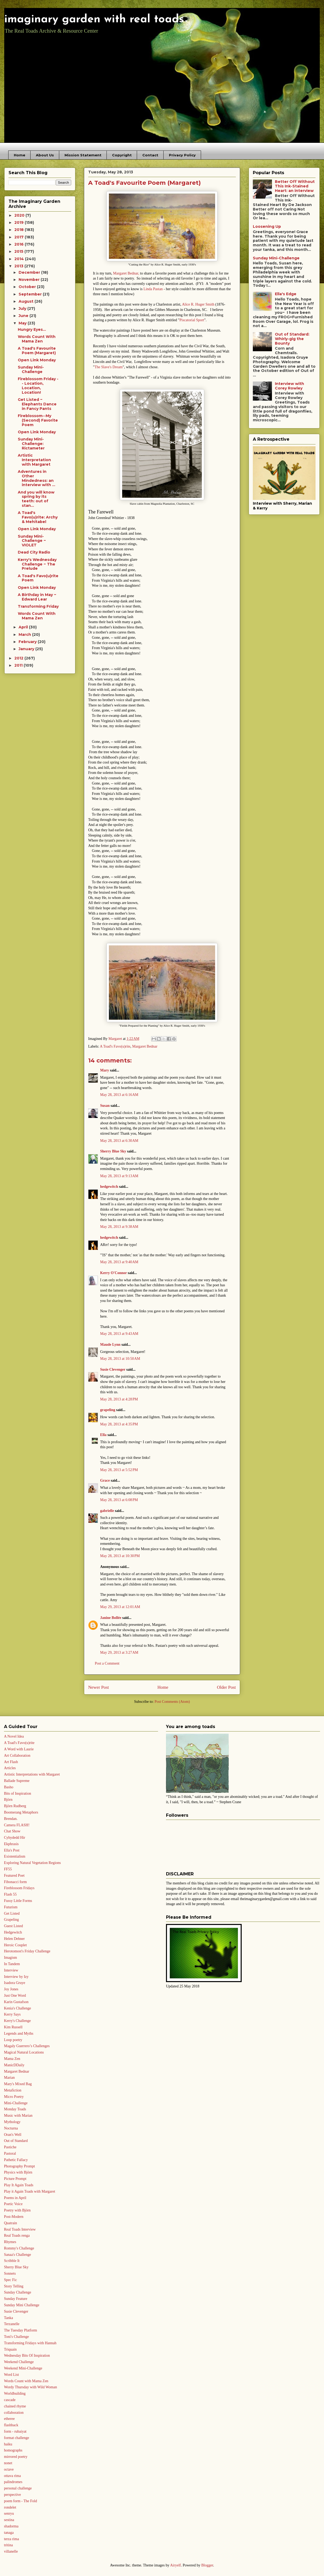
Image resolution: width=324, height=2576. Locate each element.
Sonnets (10, 2273)
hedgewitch (109, 1187)
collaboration (14, 2413)
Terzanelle (11, 2324)
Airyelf (175, 2565)
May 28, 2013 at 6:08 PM (119, 1500)
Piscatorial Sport (192, 320)
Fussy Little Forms (18, 1901)
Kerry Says (12, 2014)
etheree (9, 2419)
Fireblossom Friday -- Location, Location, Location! (38, 385)
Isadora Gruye (14, 1983)
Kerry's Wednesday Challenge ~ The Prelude (37, 564)
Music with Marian (18, 2116)
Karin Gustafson (16, 2002)
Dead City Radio (34, 552)
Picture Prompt (15, 2179)
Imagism (10, 1958)
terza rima (11, 2539)
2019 (19, 222)
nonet (8, 2463)
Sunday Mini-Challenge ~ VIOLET (32, 541)
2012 (19, 658)
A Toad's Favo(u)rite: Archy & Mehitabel (38, 517)
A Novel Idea (14, 1736)
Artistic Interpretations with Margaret (32, 1774)
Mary (104, 1070)
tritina (8, 2545)
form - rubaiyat (15, 2431)
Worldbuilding (14, 2393)
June (24, 315)
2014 (19, 258)
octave (9, 2469)
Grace (105, 1480)
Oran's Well (12, 2135)
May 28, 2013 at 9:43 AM (119, 1334)
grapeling (107, 1410)
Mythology (12, 2122)
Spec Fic (10, 2280)
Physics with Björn (18, 2172)
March (25, 634)
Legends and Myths (18, 2033)
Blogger (207, 2565)
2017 (19, 237)
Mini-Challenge (16, 2103)
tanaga (9, 2533)
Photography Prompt (19, 2166)
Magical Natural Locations (24, 2052)
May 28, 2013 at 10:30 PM (120, 1556)
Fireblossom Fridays (19, 1888)
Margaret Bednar (144, 1046)
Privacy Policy (182, 155)
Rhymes (10, 2242)
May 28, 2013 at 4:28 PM (119, 1399)
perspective (12, 2495)
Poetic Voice (13, 2204)
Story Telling (13, 2286)
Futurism (11, 1907)
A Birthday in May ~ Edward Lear (37, 597)
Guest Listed (13, 1926)
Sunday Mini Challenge (21, 2305)
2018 (19, 229)
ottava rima (12, 2476)
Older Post (226, 1687)
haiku (8, 2444)
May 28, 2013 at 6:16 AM (119, 1095)
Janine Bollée (110, 1618)
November (30, 279)
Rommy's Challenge (19, 2248)
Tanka (8, 2318)
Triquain (10, 2349)
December (30, 272)
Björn (8, 1800)
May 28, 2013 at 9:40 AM (119, 1262)
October (28, 286)
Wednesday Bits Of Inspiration (27, 2356)
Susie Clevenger (112, 1369)
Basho (8, 1787)
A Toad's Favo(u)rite (115, 1046)
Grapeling (11, 1920)
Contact (150, 155)
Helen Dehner (14, 1939)
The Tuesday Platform (20, 2330)
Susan (105, 1106)
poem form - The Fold (20, 2501)
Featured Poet (14, 1876)
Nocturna (11, 2128)
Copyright (122, 155)
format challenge (16, 2438)
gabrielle (107, 1511)
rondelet (10, 2507)
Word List (11, 2375)
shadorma (11, 2526)
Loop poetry (13, 2040)
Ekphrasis (11, 1844)
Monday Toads (15, 2109)
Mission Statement (83, 155)
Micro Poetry (14, 2097)
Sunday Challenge (17, 2292)
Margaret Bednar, (125, 273)
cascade (10, 2400)
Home (19, 155)
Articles (10, 1768)
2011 (19, 665)
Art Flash (11, 1762)
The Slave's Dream (109, 367)
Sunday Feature (15, 2299)
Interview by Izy (16, 1977)
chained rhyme (15, 2406)
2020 (19, 215)
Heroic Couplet (15, 1945)
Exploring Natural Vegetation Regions (32, 1863)
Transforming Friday (38, 606)
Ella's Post (11, 1850)
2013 (19, 266)
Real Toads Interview (20, 2229)
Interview (11, 1970)
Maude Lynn (110, 1345)
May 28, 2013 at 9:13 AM (119, 1176)
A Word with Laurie (19, 1749)
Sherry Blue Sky (113, 1151)
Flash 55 (10, 1894)
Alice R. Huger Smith (198, 304)
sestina (9, 2520)
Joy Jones (11, 1989)
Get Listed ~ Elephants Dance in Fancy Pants (37, 404)
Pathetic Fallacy (16, 2160)
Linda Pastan (153, 289)
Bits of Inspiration (17, 1793)
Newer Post (98, 1687)
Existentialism (14, 1856)
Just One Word (15, 1996)
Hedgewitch (13, 1932)
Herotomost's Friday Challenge (27, 1951)
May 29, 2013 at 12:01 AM (120, 1607)
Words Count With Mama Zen (37, 339)
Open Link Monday (37, 360)
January (27, 648)
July (23, 308)
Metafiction (12, 2090)
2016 (19, 244)
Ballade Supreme (16, 1781)
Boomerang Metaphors (21, 1812)
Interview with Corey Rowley (289, 386)
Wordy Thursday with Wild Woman (30, 2387)
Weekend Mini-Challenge (23, 2368)
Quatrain (10, 2223)
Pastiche (10, 2147)
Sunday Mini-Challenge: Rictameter (31, 444)
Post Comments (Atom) (172, 1702)
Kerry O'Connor (113, 1273)
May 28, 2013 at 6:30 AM (119, 1141)
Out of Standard (16, 2141)
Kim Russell (13, 2027)
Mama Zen (12, 2059)
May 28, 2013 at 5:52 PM (119, 1470)
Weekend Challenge (19, 2362)
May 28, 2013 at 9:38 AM (119, 1227)
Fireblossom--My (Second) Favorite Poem (38, 420)
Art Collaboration (17, 1756)
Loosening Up (267, 226)
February (28, 641)
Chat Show (12, 1831)
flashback (11, 2425)
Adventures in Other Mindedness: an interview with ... (36, 478)
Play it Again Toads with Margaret (29, 2191)
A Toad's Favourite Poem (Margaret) (37, 350)
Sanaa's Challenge (17, 2255)
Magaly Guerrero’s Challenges (27, 2046)
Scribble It (12, 2261)
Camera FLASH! (16, 1825)
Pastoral (10, 2153)
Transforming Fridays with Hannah (30, 2343)
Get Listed (12, 1913)
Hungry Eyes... (32, 329)
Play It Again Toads (18, 2185)
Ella (103, 1435)
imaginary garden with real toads (94, 19)
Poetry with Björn (17, 2210)
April (24, 627)
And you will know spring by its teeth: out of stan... (36, 499)
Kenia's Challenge (17, 2008)
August (27, 301)
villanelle (11, 2551)
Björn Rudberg (15, 1806)
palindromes (13, 2482)
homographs (13, 2450)
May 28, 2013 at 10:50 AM (120, 1359)
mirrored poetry (15, 2457)
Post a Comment (107, 1663)
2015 (19, 251)
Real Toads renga (17, 2236)
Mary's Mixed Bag (18, 2084)
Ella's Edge (285, 294)
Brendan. (11, 1819)
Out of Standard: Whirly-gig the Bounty (292, 339)
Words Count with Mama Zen (26, 2381)
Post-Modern (13, 2217)
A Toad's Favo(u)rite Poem (38, 578)
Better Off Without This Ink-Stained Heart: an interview (295, 186)
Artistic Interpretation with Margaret (34, 460)
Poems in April (15, 2198)
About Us (45, 155)
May (23, 323)
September (31, 294)
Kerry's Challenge (17, 2021)
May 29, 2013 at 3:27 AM (119, 1653)
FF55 (8, 1869)
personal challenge (18, 2488)
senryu (9, 2513)
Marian (9, 2078)
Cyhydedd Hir (14, 1838)
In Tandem (12, 1964)
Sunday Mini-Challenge (31, 369)
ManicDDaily (14, 2065)
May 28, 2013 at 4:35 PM (119, 1424)
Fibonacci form (15, 1882)
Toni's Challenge (16, 2337)
